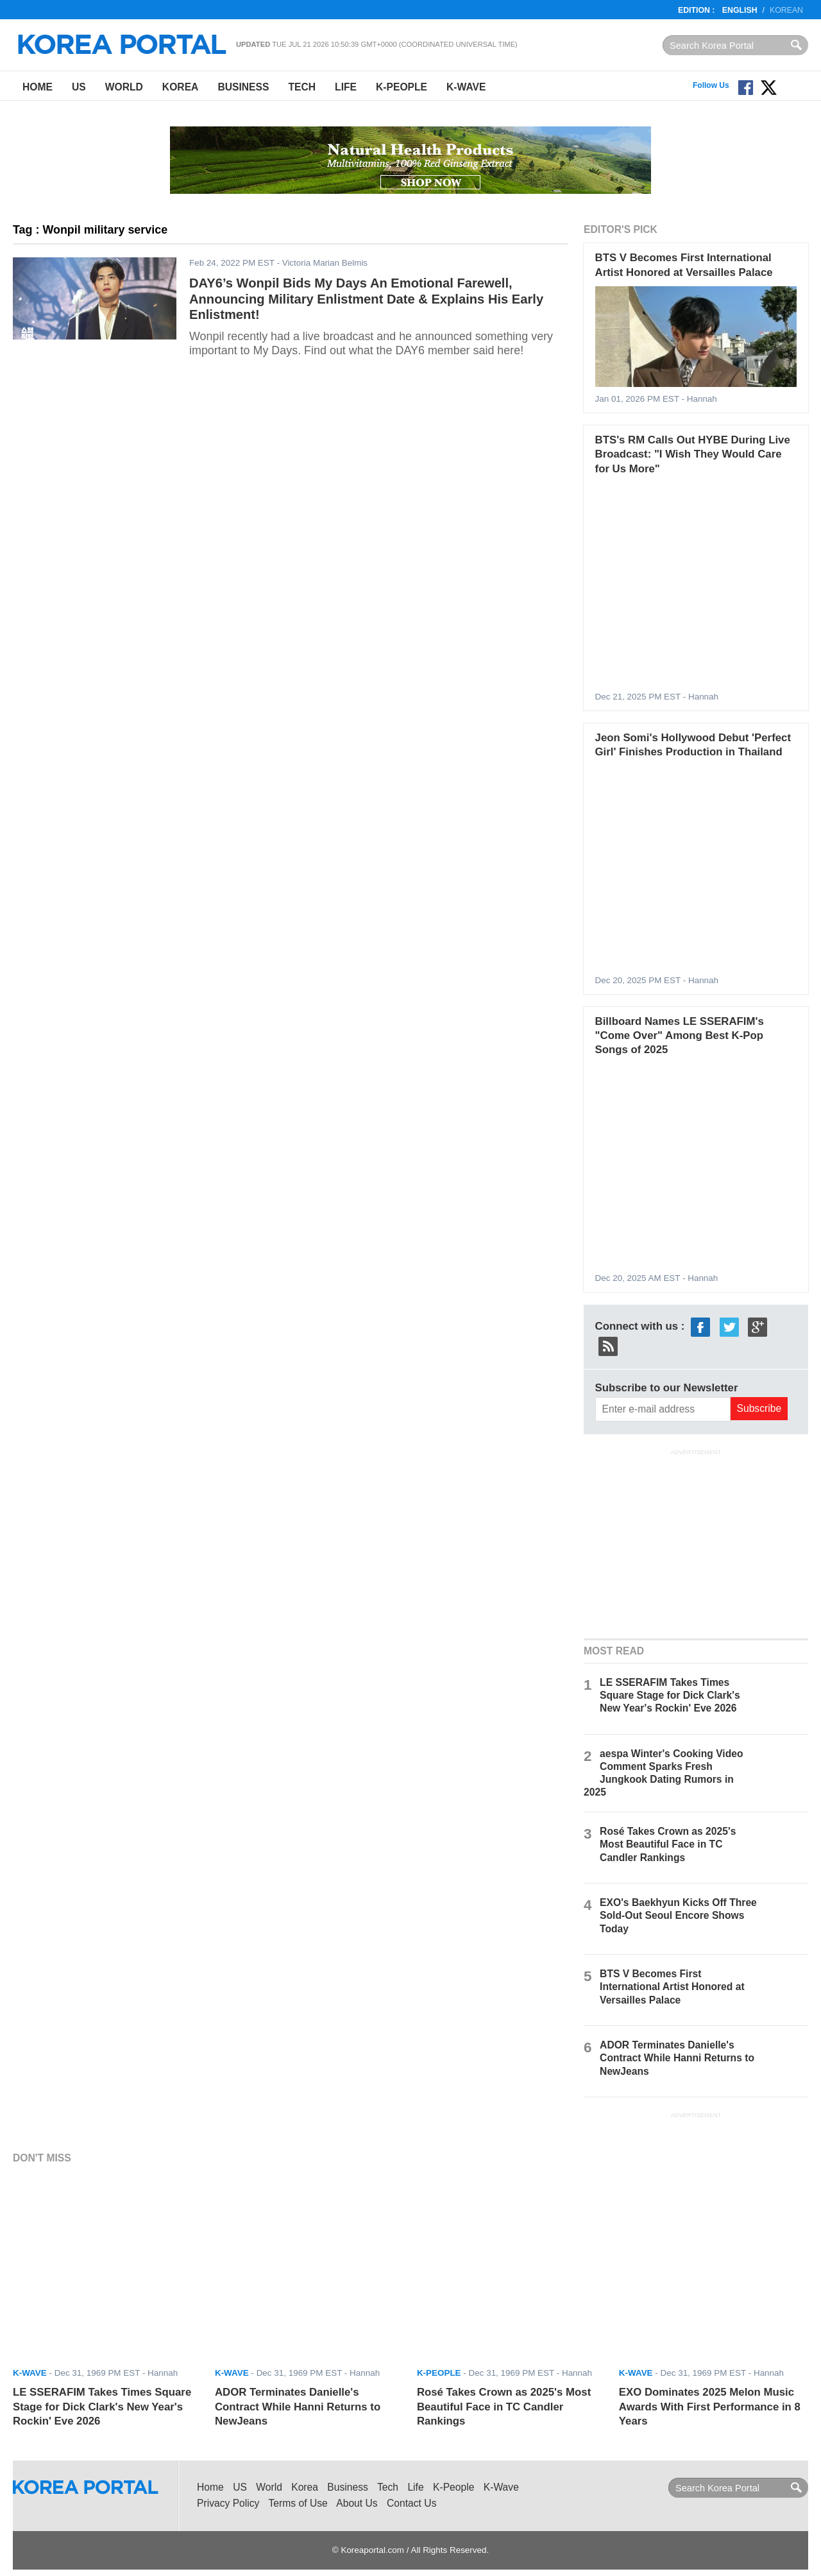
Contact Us (411, 2503)
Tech (302, 87)
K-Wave (466, 87)
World (124, 87)
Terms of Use (298, 2503)
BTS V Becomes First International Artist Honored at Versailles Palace (672, 1986)
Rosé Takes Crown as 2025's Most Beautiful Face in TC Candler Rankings (668, 1844)
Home (37, 87)
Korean (786, 10)
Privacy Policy (228, 2503)
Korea (180, 87)
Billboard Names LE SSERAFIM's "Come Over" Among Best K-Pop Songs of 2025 (679, 1035)
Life (346, 87)
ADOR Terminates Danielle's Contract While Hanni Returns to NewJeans (677, 2057)
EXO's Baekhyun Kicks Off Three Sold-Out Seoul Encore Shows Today (678, 1915)
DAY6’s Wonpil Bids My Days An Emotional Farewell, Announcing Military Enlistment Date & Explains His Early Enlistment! (366, 299)
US (79, 87)
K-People (401, 87)
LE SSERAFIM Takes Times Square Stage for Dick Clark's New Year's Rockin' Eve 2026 (670, 1695)
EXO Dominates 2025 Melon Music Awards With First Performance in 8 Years (709, 2406)
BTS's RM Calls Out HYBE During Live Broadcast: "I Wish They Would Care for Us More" (692, 454)
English (740, 10)
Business (243, 87)
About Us (356, 2503)
